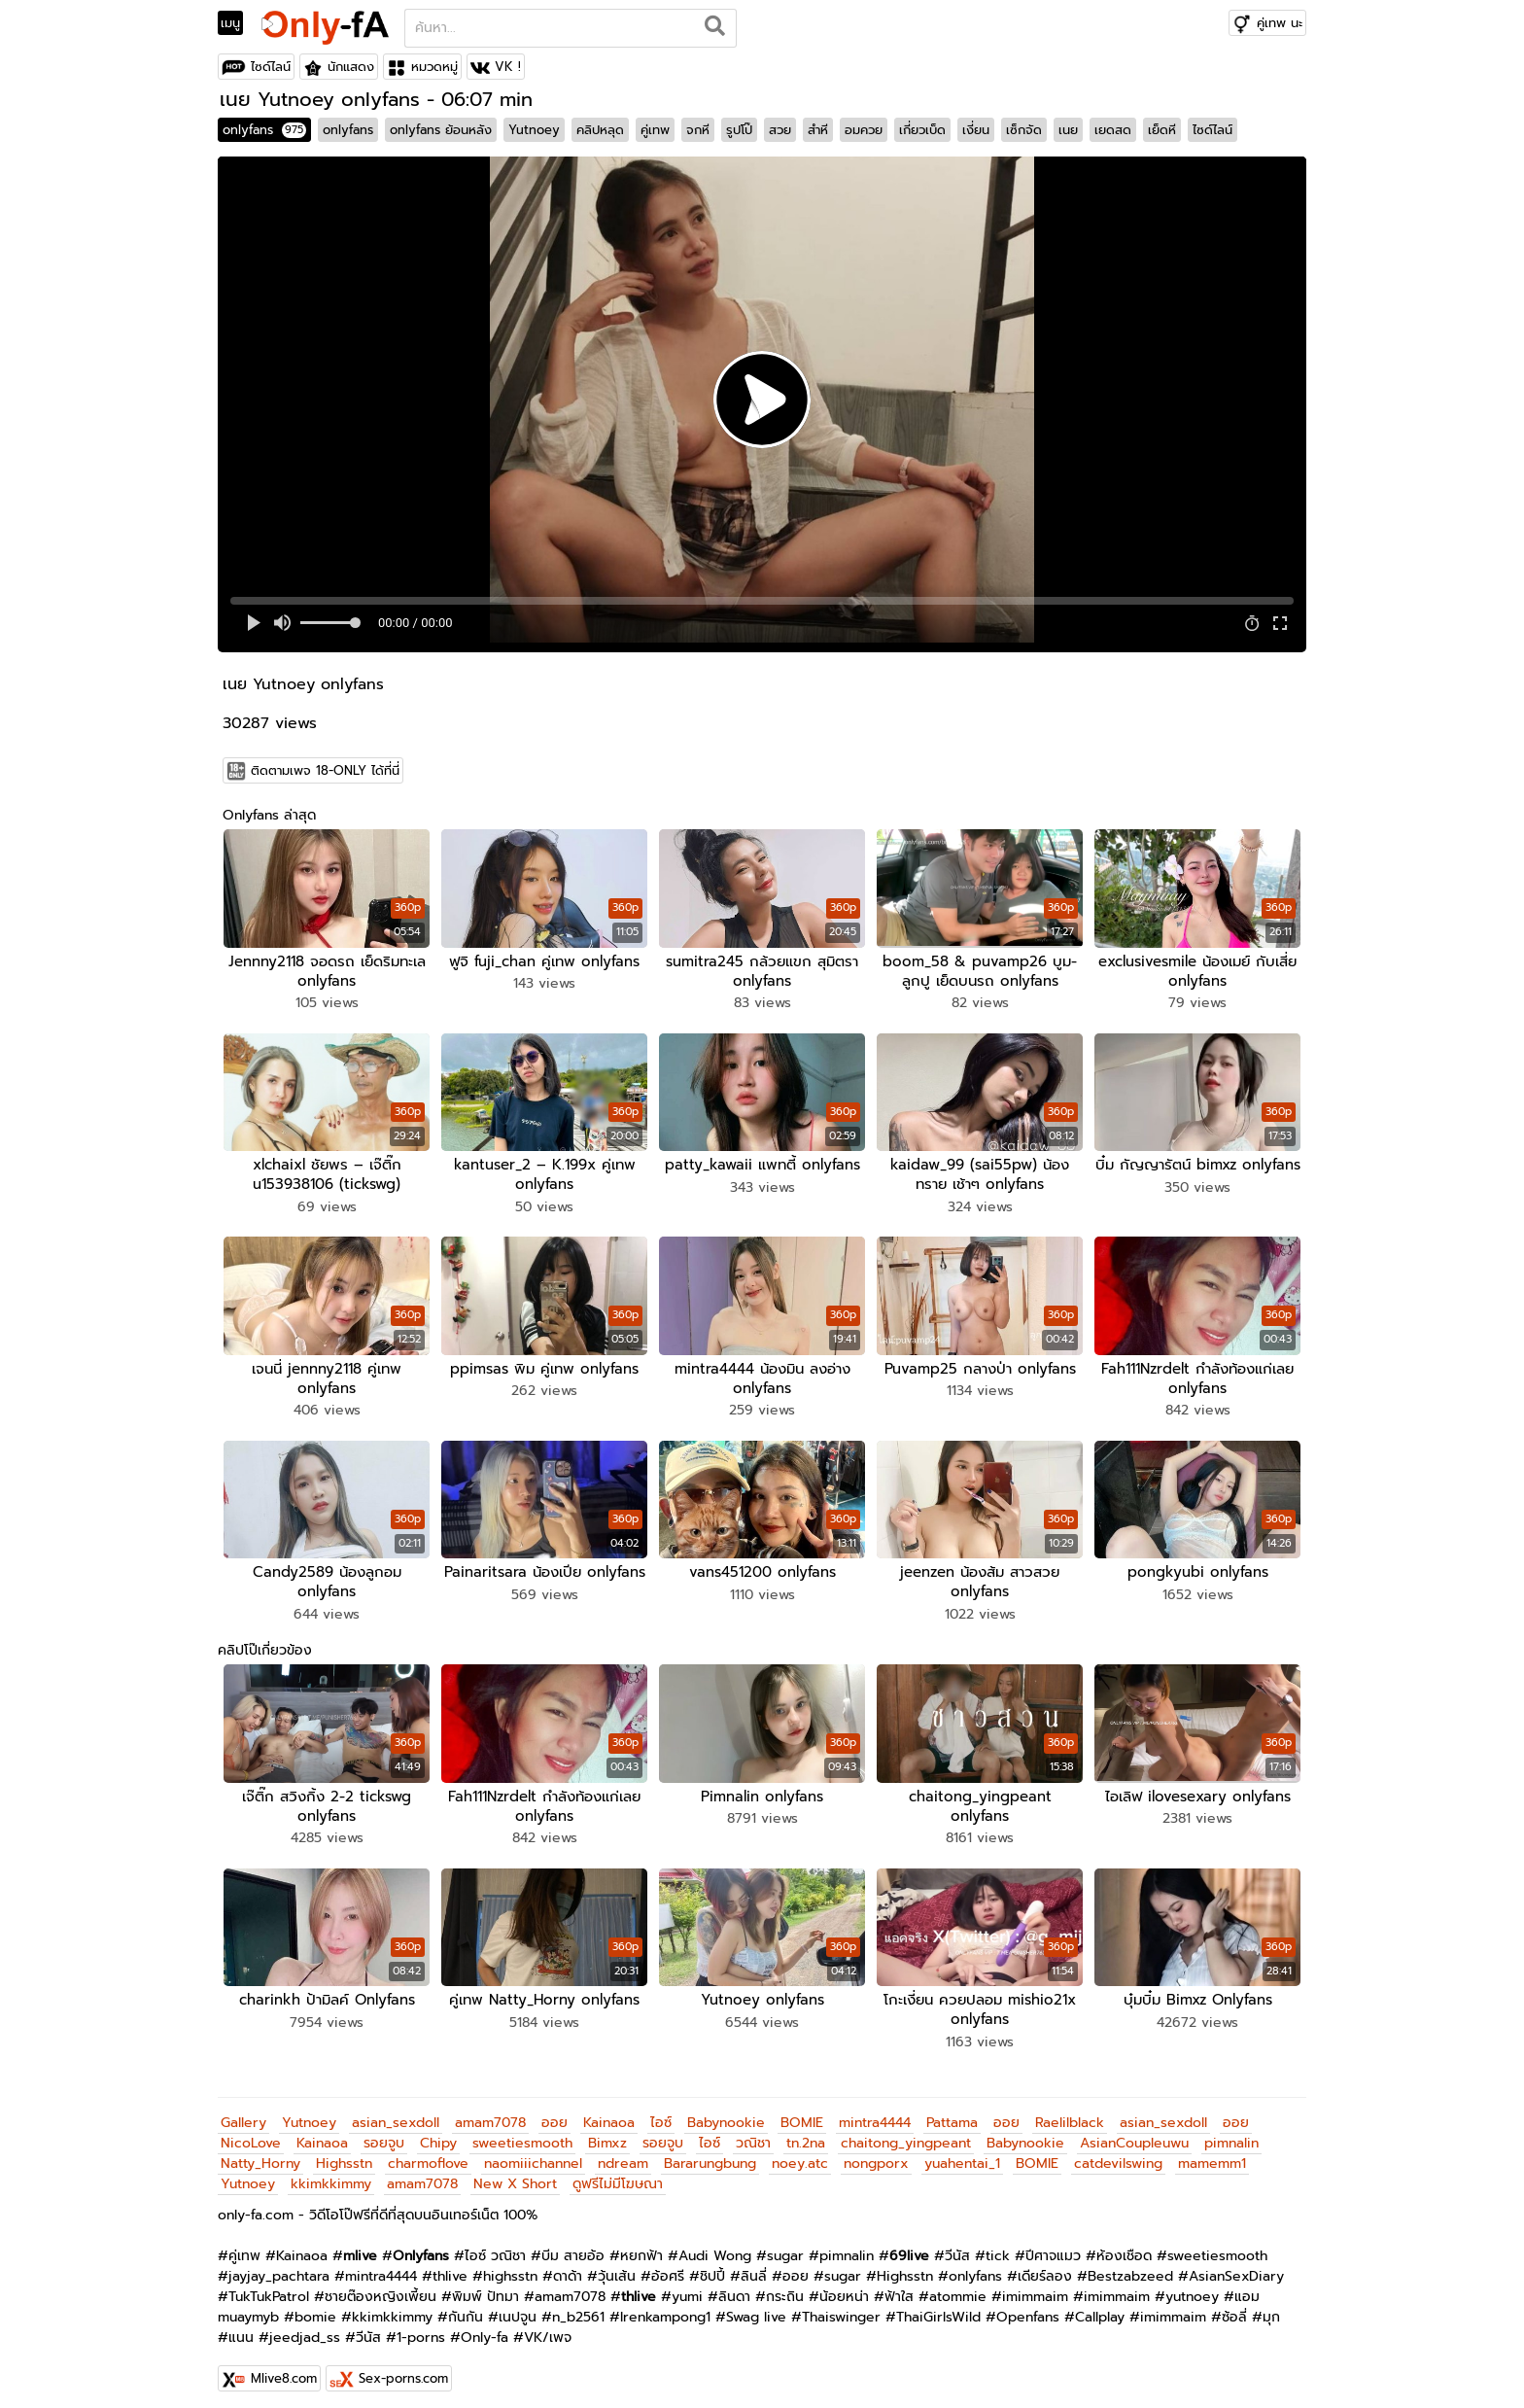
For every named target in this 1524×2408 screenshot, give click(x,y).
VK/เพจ (548, 2328)
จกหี (698, 130)
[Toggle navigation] (237, 23)
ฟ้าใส (899, 2287)
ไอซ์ (661, 2113)
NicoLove (251, 2133)
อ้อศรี (667, 2266)
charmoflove (428, 2154)
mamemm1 (1212, 2154)
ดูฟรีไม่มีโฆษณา (617, 2174)
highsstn (510, 2266)
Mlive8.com (284, 2368)
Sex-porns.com (403, 2368)
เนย (1068, 130)
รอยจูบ (384, 2133)
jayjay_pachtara (278, 2266)
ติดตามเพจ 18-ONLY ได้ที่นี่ (325, 770)
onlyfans (264, 130)
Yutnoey (534, 130)
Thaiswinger (841, 2307)
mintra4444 (875, 2113)
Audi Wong (714, 2246)
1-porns (421, 2328)
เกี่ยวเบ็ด (922, 130)
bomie (315, 2307)
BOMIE (801, 2113)
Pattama (952, 2113)
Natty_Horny (260, 2154)
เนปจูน (518, 2307)
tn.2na (805, 2133)
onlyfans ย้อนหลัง (441, 130)
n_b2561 (578, 2307)
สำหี (818, 130)
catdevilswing (1118, 2154)
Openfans (1027, 2307)
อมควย (864, 130)
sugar (785, 2246)
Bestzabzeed (1130, 2266)
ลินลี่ (754, 2266)
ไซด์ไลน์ (271, 66)
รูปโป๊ (739, 130)
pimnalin (1231, 2133)
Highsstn (344, 2154)
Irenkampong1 (665, 2307)
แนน (241, 2328)
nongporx (876, 2154)
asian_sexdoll (395, 2113)
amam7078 (490, 2113)
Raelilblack (1069, 2113)
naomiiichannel (533, 2154)
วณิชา (753, 2133)
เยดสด (1112, 130)
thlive (450, 2266)
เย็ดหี (1162, 130)
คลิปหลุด (600, 130)
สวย (780, 130)
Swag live (756, 2307)
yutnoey (1192, 2287)
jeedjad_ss (304, 2328)
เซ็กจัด (1024, 130)
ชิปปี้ (712, 2266)
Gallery (243, 2113)
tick (998, 2246)
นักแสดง (351, 66)
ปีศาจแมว (1053, 2246)
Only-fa (484, 2328)
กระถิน (785, 2287)
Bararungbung (710, 2154)
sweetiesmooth (522, 2133)
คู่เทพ (655, 130)
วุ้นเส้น (617, 2266)
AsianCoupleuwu (1134, 2133)
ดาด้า (567, 2266)
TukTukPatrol (268, 2287)
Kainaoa (609, 2113)
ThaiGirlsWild (938, 2307)
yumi (687, 2287)
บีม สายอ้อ (573, 2246)
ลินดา (734, 2287)
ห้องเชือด (1124, 2246)
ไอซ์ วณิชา (495, 2246)
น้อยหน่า (844, 2287)
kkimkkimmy (331, 2174)
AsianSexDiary (1236, 2266)
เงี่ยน (975, 130)
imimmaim (1035, 2287)
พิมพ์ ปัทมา (485, 2287)
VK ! (508, 66)
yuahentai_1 (962, 2154)
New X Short (515, 2174)
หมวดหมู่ (434, 66)
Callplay (1100, 2307)
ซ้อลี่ (1234, 2307)
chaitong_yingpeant (906, 2133)
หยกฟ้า (641, 2246)
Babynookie (726, 2113)
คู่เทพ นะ (1279, 23)
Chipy (438, 2133)
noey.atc (800, 2154)
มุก (1271, 2307)
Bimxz (607, 2133)
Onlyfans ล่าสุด (269, 815)
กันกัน (465, 2307)
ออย (554, 2113)
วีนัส (957, 2246)
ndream (623, 2154)
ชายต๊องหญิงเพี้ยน (380, 2287)
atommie (958, 2287)
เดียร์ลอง (1045, 2266)
